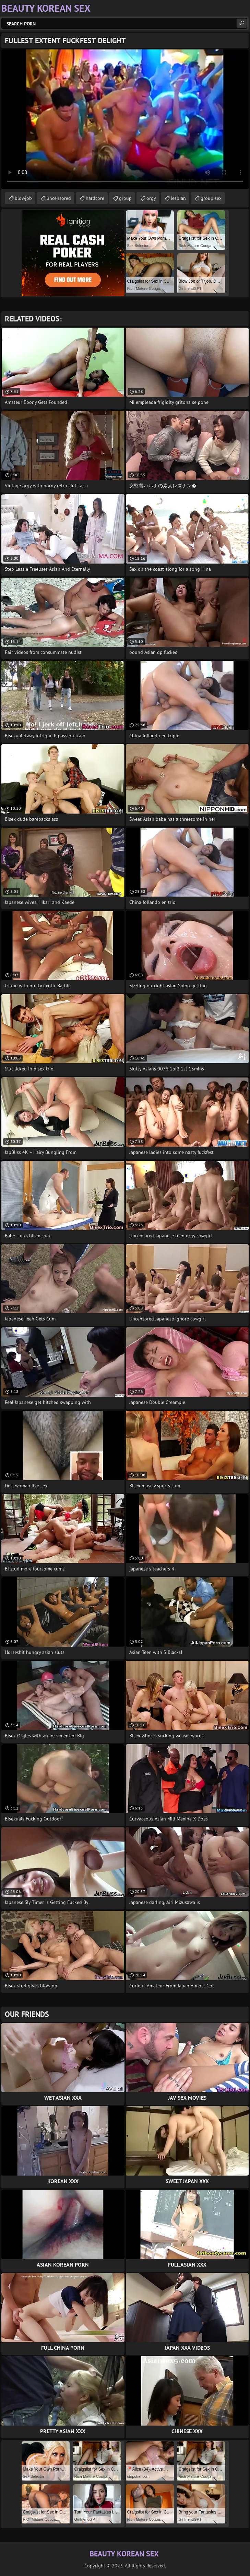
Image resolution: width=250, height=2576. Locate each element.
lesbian (178, 198)
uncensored (59, 198)
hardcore (95, 198)
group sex (211, 198)
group (125, 198)
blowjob (23, 198)
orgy (151, 198)
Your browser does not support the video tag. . (125, 119)
